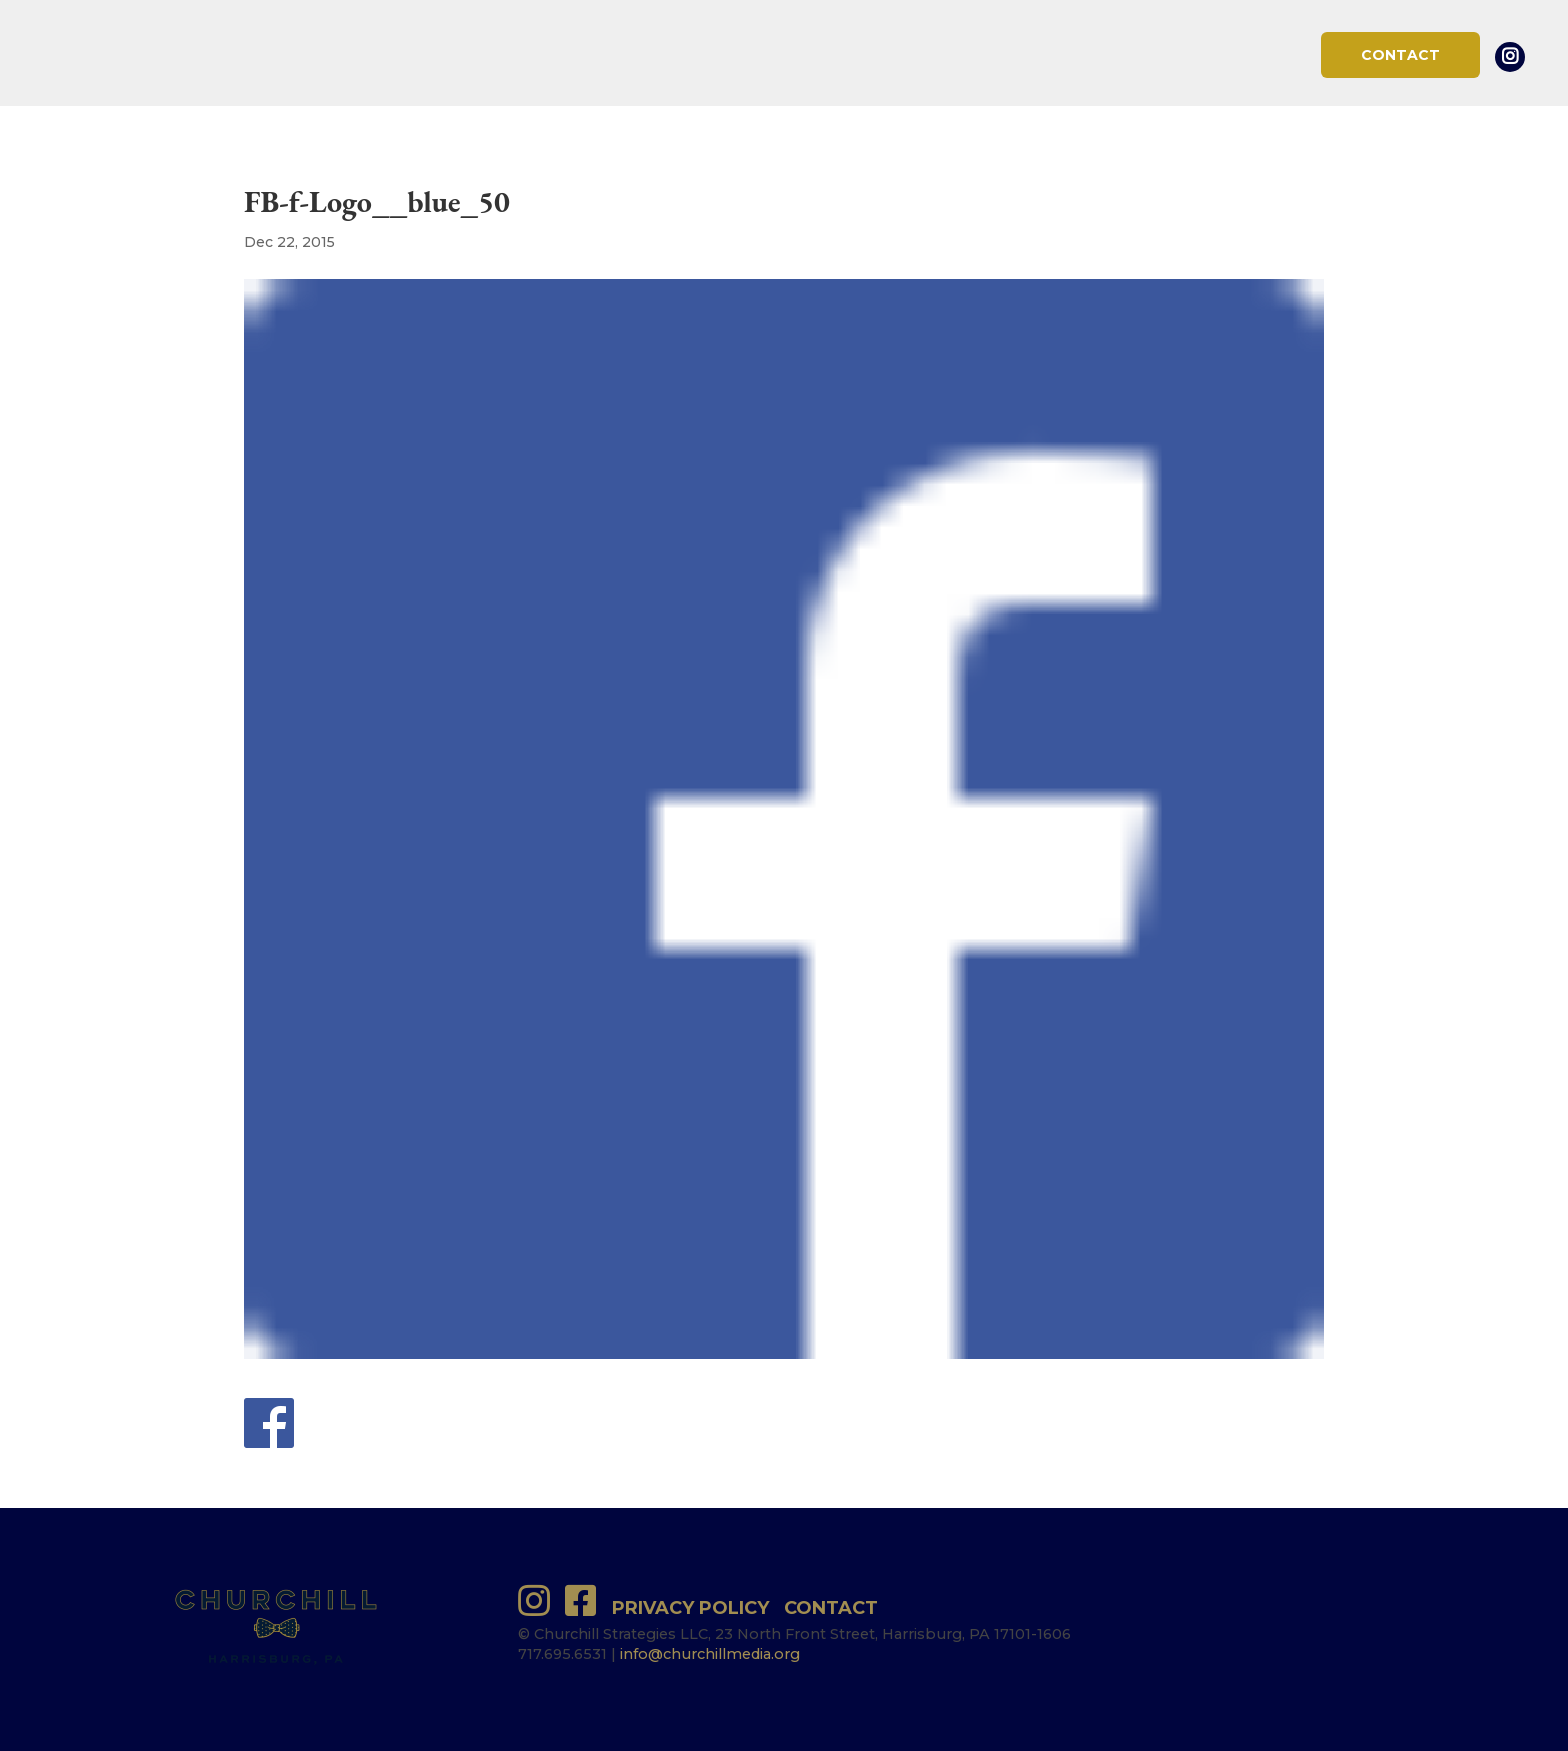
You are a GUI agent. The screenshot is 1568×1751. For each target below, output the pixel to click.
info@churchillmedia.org (710, 1654)
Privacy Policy (690, 1608)
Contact (1400, 55)
